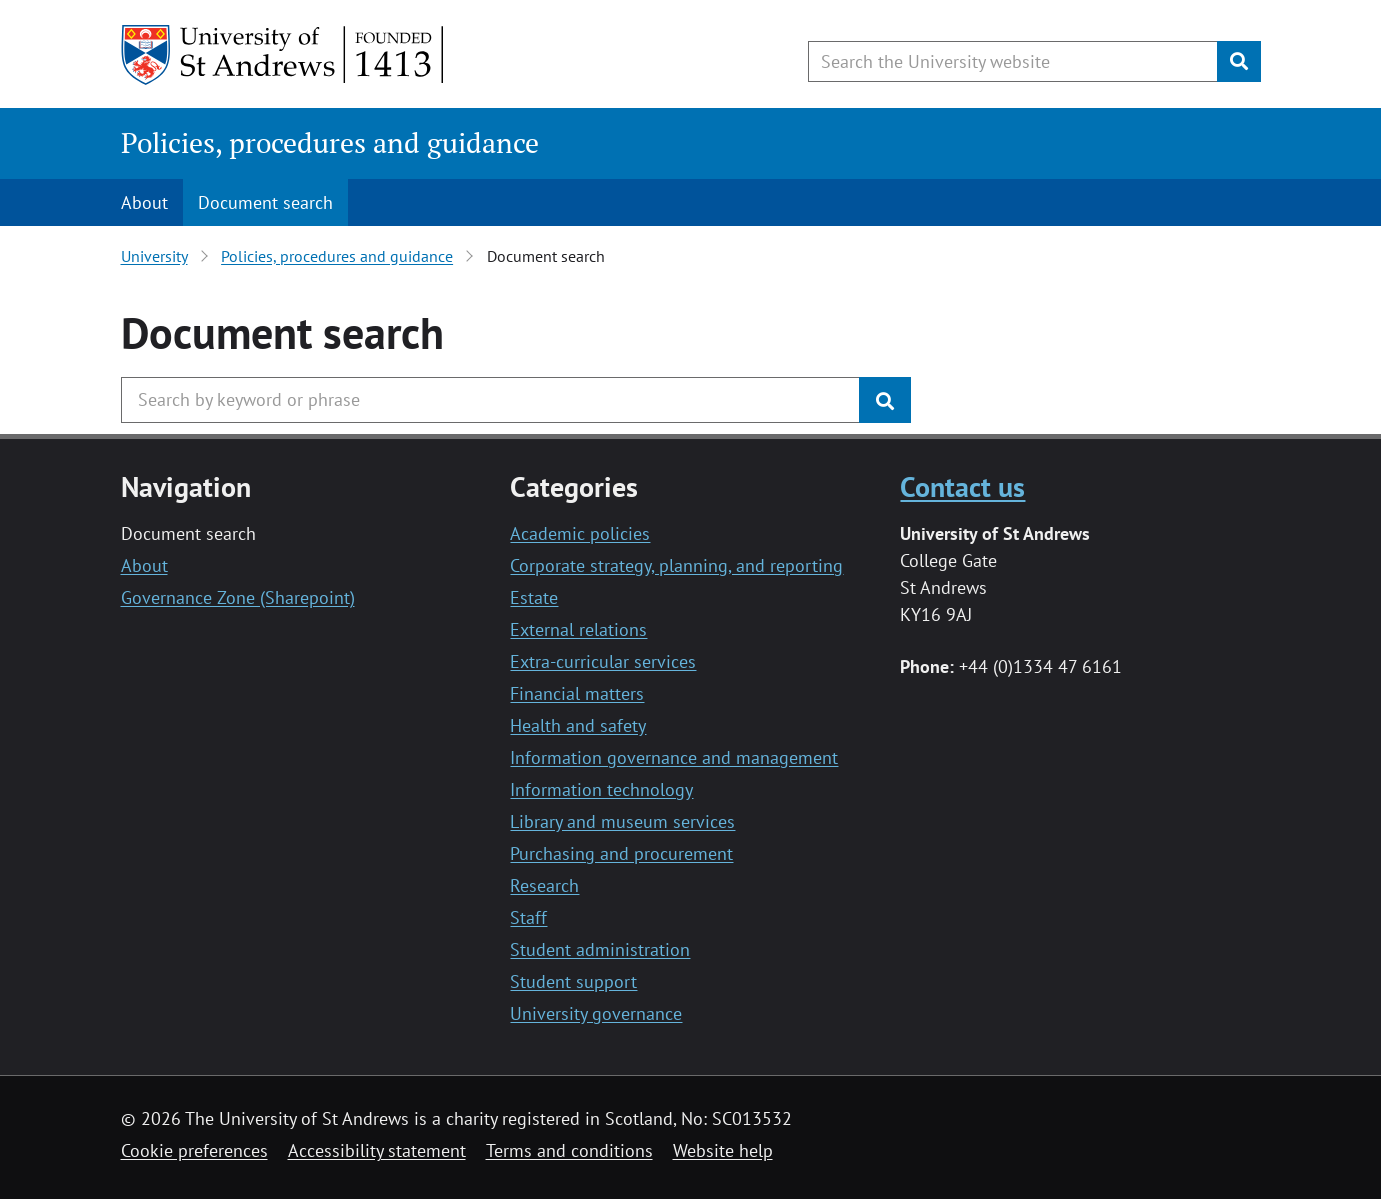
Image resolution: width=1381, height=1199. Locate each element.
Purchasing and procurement (621, 853)
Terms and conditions (569, 1150)
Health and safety (578, 725)
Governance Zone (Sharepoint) (238, 597)
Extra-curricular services (603, 661)
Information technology (601, 789)
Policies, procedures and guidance (330, 142)
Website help (723, 1150)
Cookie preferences (194, 1150)
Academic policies (580, 533)
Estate (534, 597)
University (154, 256)
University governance (596, 1013)
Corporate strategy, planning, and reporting (676, 565)
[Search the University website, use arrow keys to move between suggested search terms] (1013, 61)
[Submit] (1239, 61)
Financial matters (577, 693)
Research (544, 885)
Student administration (600, 949)
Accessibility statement (377, 1150)
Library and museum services (622, 821)
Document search (265, 202)
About (144, 202)
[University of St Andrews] (283, 55)
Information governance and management (674, 757)
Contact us (962, 486)
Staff (528, 917)
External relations (578, 629)
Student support (573, 981)
